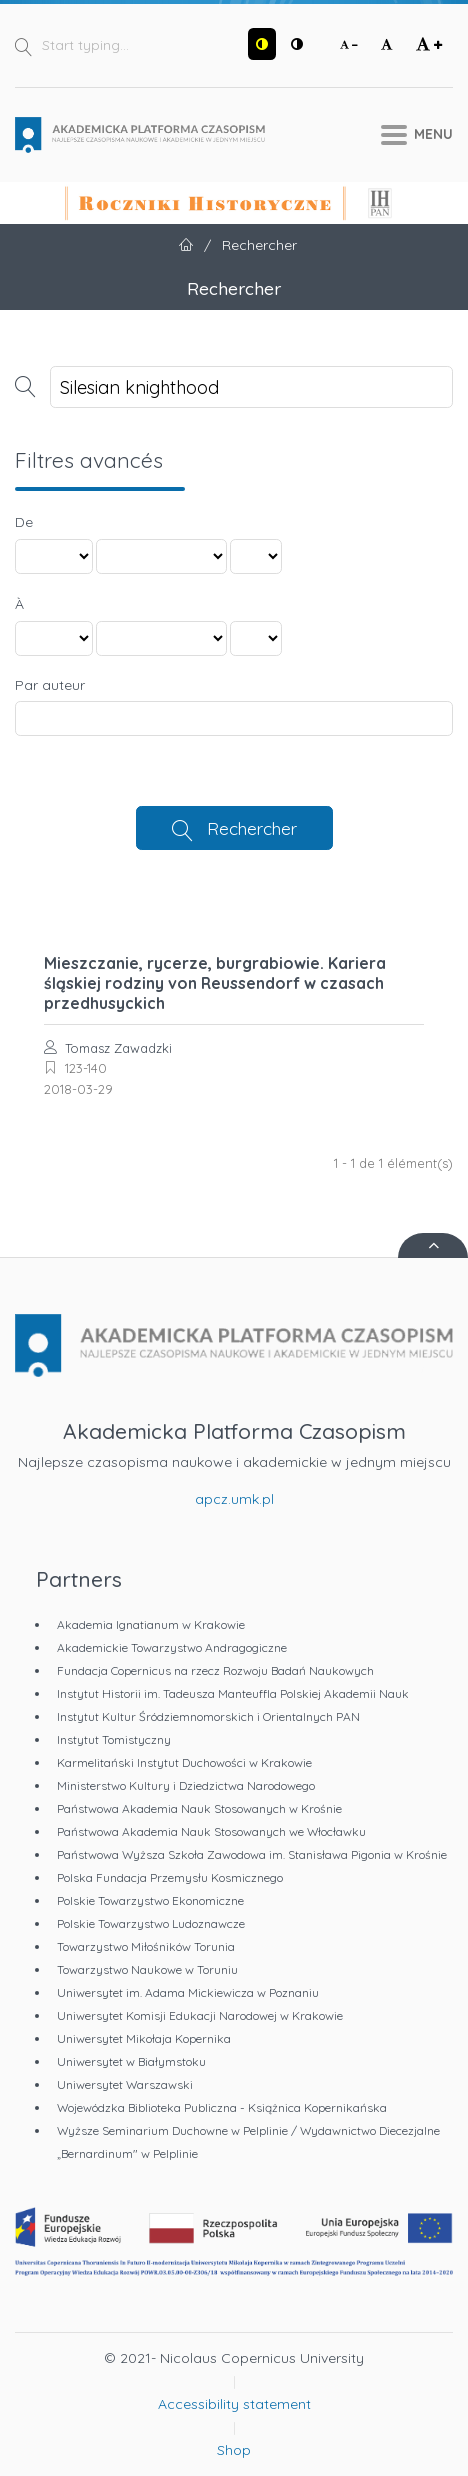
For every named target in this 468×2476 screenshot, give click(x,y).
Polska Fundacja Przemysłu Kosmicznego (170, 1877)
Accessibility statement (234, 2404)
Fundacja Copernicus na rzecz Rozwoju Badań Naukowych (215, 1670)
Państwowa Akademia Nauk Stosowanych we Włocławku (211, 1831)
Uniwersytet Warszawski (125, 2084)
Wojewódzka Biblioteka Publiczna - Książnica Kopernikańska (222, 2107)
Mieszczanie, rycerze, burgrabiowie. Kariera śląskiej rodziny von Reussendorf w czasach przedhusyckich (215, 983)
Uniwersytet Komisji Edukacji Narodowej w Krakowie (200, 2015)
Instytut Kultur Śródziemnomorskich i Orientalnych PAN (208, 1716)
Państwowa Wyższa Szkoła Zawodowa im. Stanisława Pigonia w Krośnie (252, 1854)
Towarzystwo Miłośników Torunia (146, 1946)
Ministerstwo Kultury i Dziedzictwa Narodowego (186, 1785)
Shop (234, 2450)
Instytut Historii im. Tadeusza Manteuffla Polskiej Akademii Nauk (233, 1693)
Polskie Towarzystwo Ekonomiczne (150, 1900)
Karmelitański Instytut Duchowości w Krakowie (184, 1762)
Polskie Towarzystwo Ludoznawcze (151, 1923)
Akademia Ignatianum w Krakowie (151, 1624)
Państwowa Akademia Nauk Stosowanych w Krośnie (199, 1808)
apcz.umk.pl (234, 1499)
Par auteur (50, 685)
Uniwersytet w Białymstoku (131, 2061)
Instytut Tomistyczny (114, 1739)
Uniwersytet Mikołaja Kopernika (144, 2038)
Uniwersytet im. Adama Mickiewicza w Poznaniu (188, 1992)
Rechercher (252, 828)
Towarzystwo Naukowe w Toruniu (147, 1969)
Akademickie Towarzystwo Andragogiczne (172, 1647)
